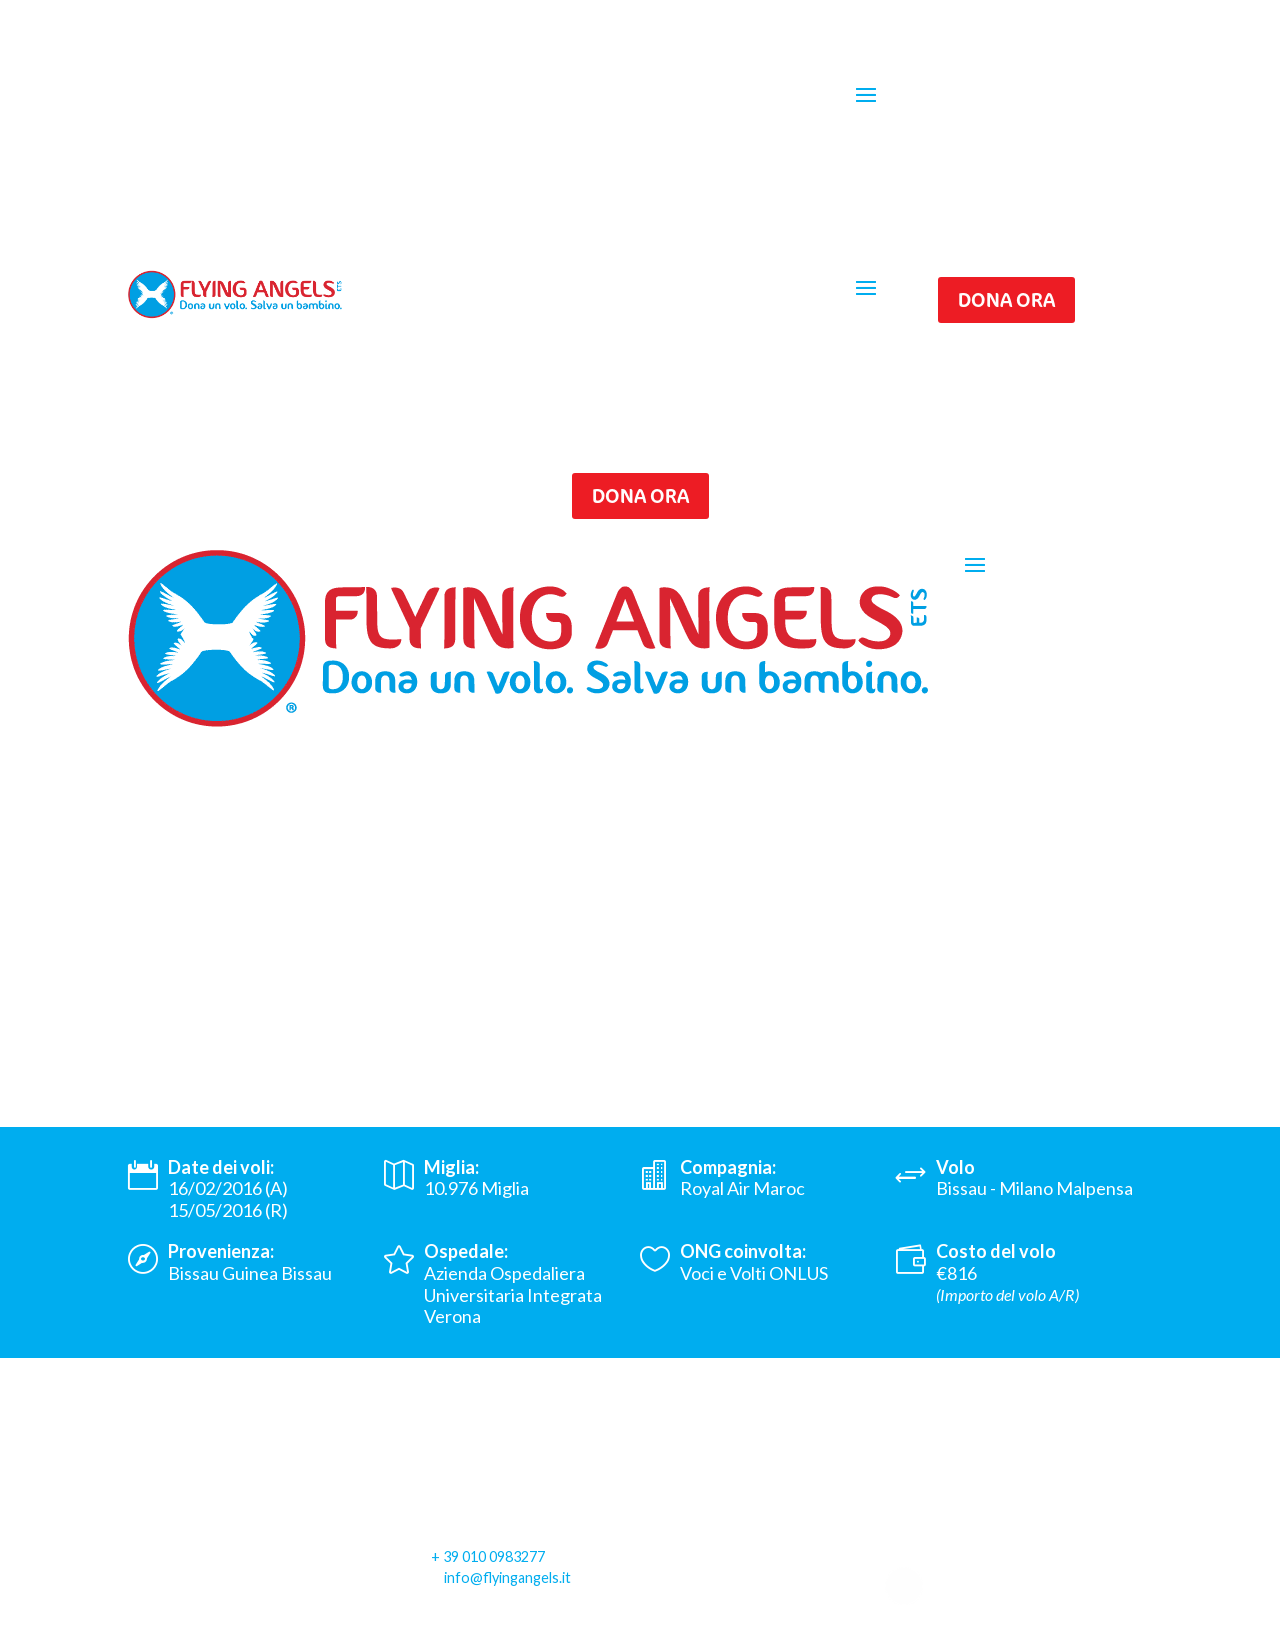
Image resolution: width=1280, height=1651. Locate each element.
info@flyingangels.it (507, 1577)
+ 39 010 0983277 (488, 1556)
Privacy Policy (182, 1637)
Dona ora (1006, 299)
